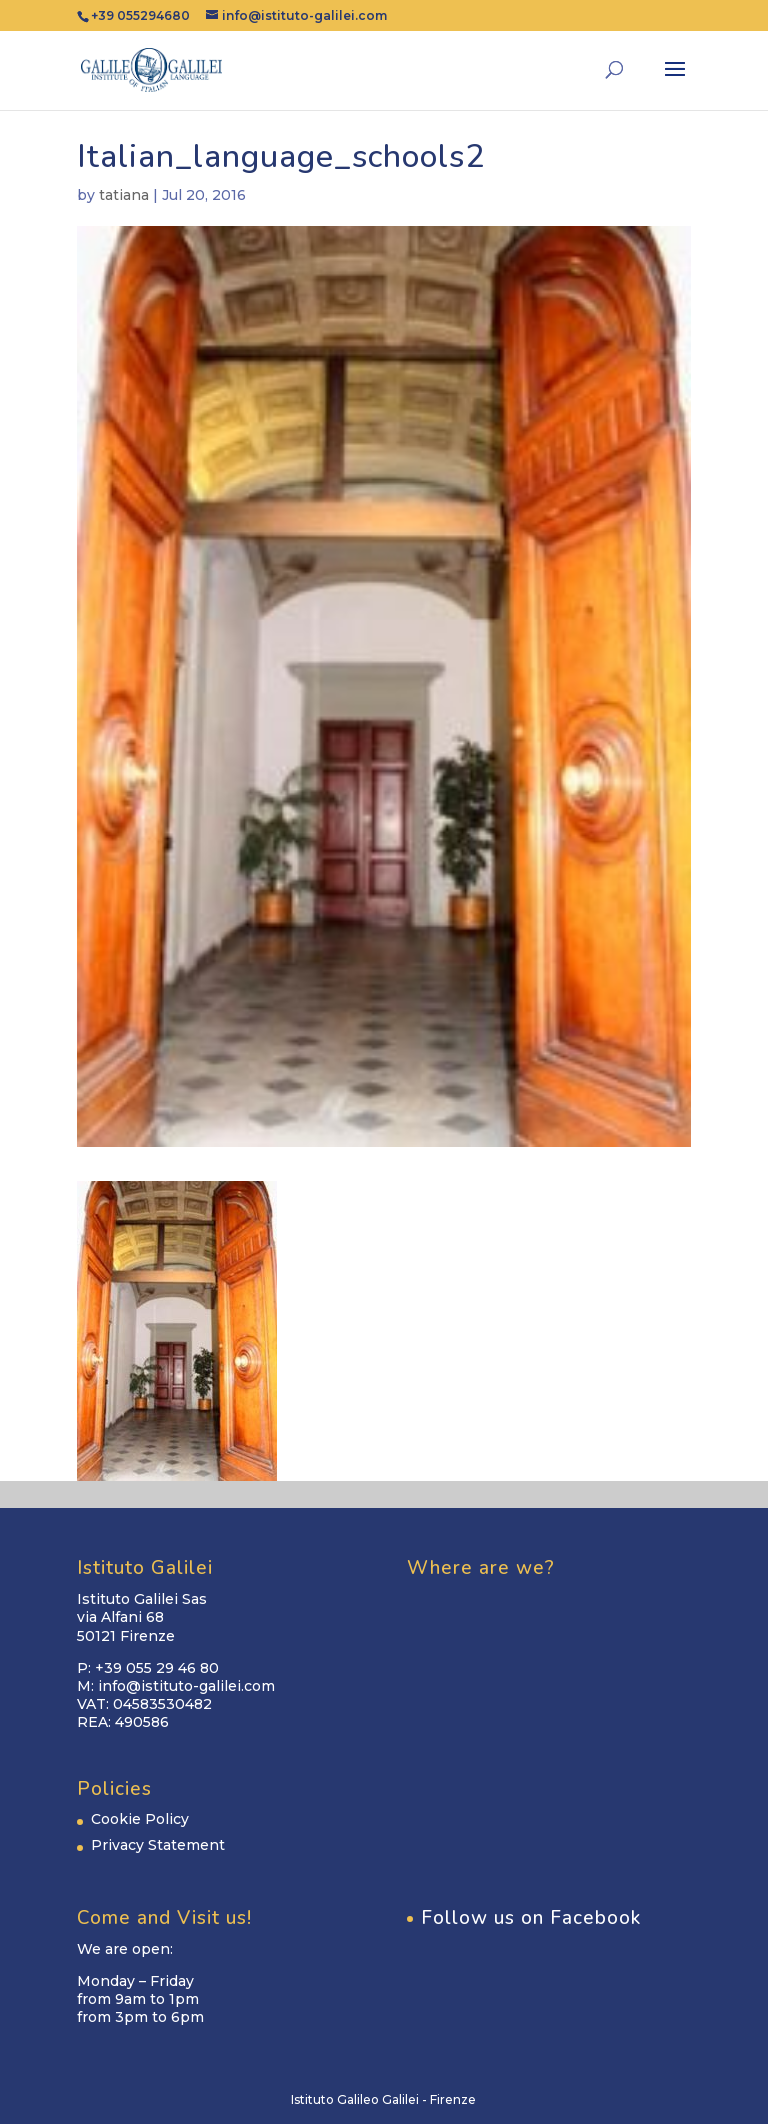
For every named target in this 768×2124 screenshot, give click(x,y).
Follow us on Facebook (531, 1918)
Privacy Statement (158, 1845)
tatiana (124, 195)
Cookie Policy (140, 1819)
